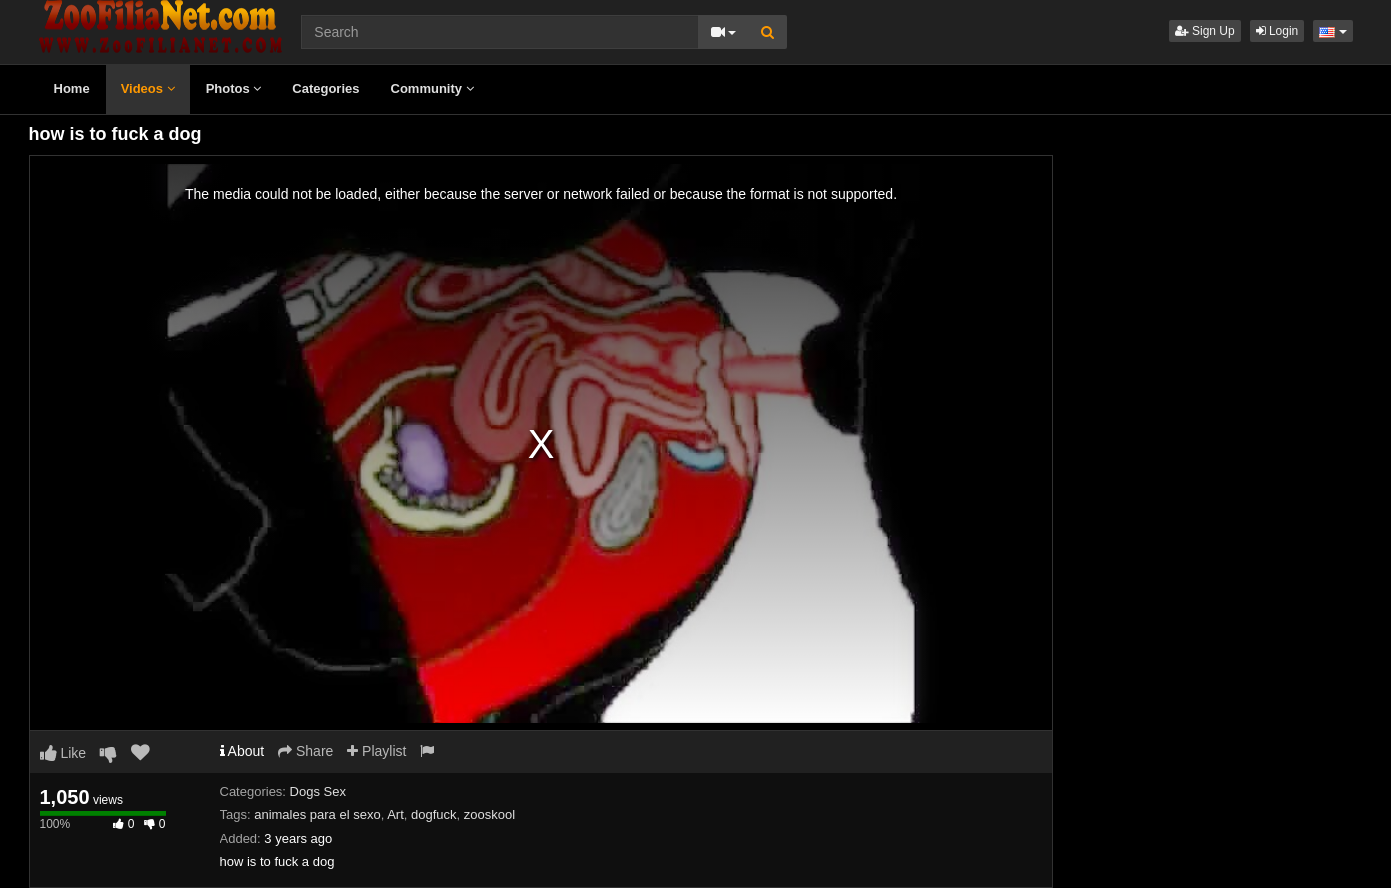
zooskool (489, 814)
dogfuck (434, 814)
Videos (148, 88)
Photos (234, 88)
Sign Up (1205, 31)
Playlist (376, 751)
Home (72, 88)
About (242, 751)
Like (63, 753)
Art (395, 814)
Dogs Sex (318, 791)
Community (432, 88)
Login (1277, 31)
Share (305, 751)
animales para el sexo (317, 814)
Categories (325, 88)
